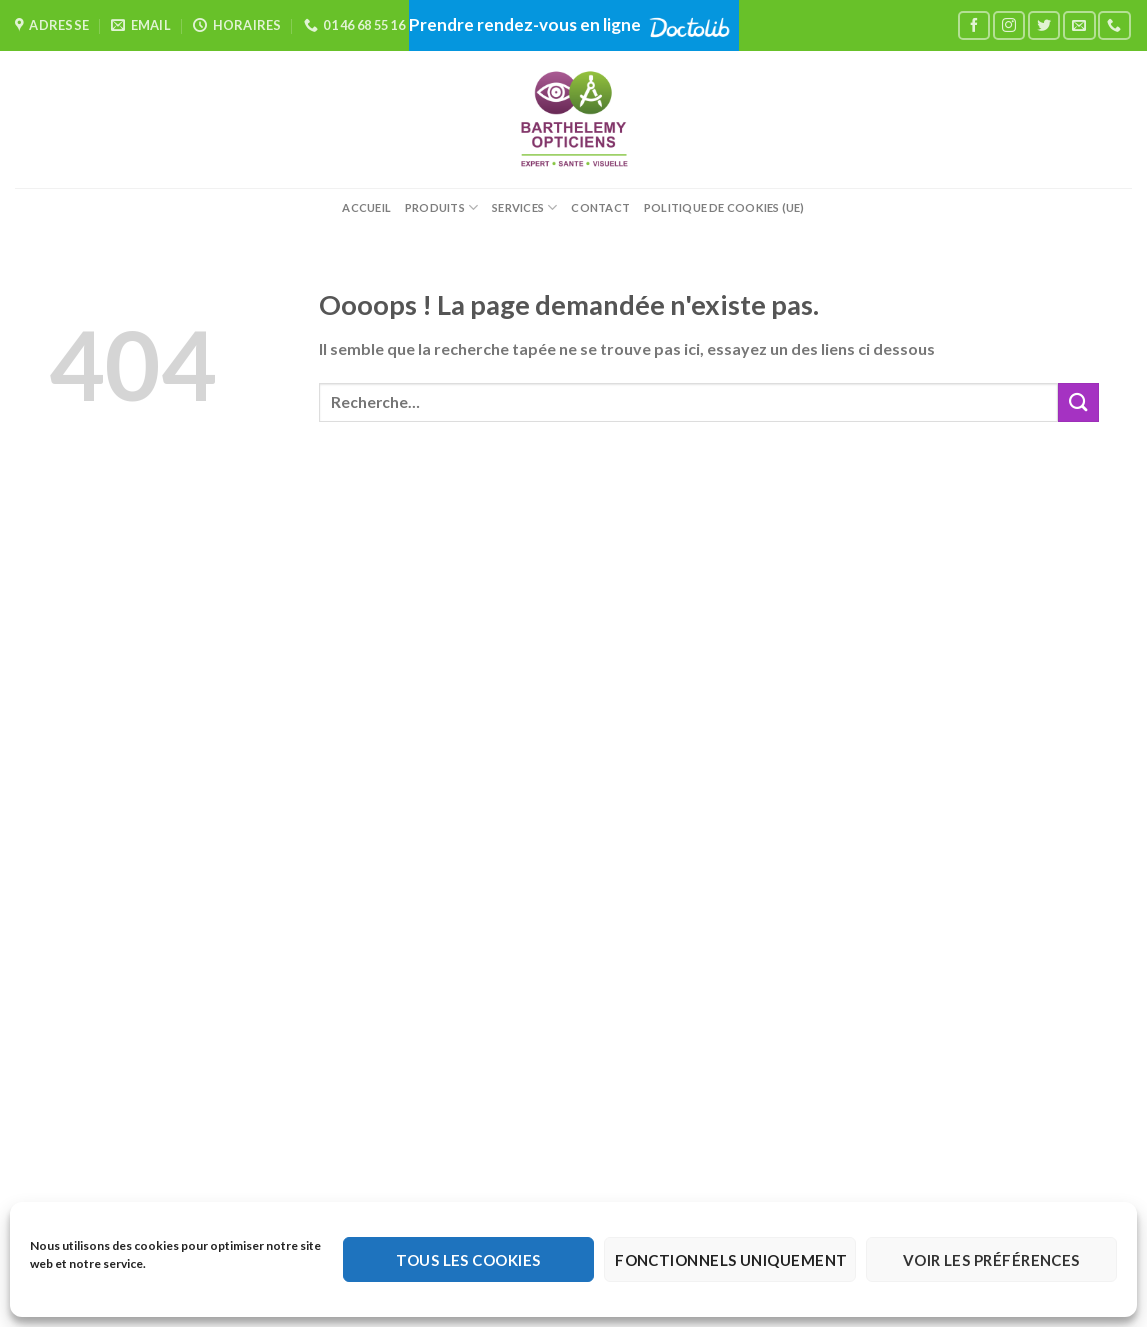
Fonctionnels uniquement (731, 1260)
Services (524, 207)
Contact (600, 207)
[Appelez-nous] (1114, 25)
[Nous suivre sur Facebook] (974, 25)
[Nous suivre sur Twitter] (1044, 25)
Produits (441, 207)
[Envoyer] (1078, 402)
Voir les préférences (991, 1260)
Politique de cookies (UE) (724, 207)
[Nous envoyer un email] (1079, 25)
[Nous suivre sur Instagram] (1009, 25)
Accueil (366, 207)
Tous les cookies (468, 1260)
